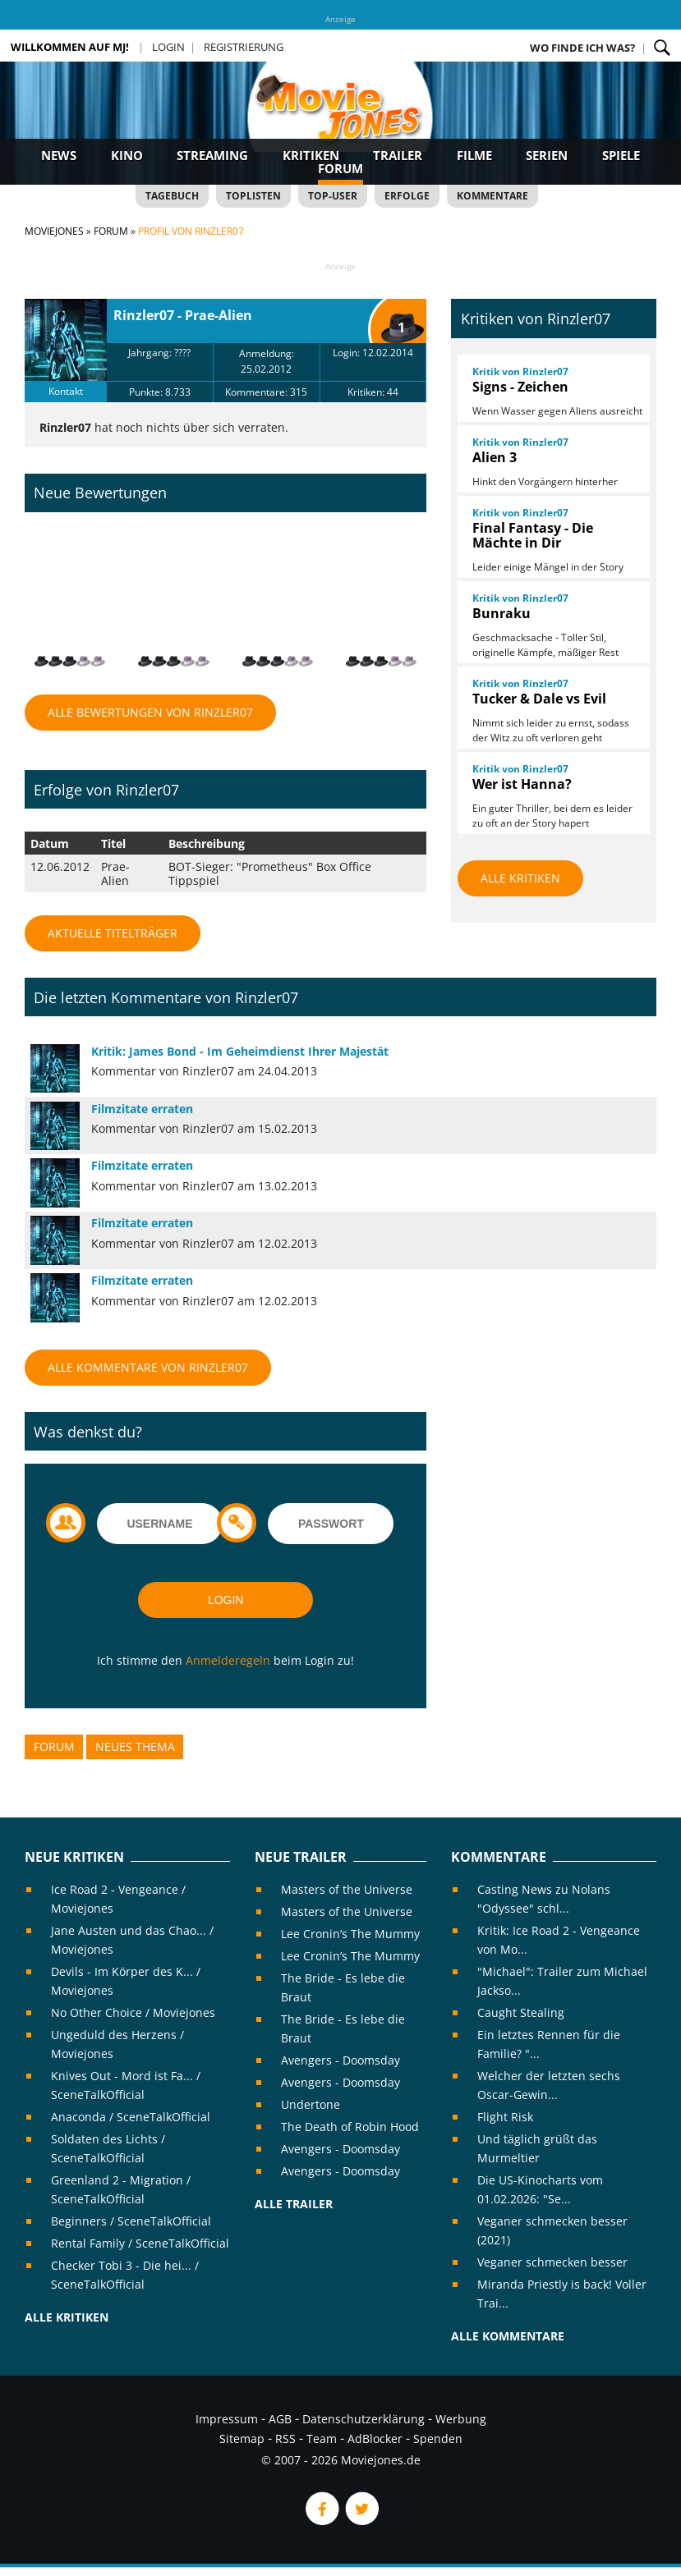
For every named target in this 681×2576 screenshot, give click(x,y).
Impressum (227, 2419)
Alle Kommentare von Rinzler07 (148, 1367)
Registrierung (243, 46)
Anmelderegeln (228, 1660)
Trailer (397, 155)
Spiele (621, 155)
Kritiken (311, 155)
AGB (280, 2419)
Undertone (310, 2104)
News (58, 155)
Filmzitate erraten (142, 1108)
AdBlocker (375, 2438)
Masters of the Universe (346, 1889)
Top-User (332, 196)
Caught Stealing (520, 2012)
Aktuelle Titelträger (112, 933)
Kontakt (65, 391)
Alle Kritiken (520, 878)
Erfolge (407, 196)
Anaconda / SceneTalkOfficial (130, 2117)
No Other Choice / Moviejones (133, 2012)
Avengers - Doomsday (340, 2060)
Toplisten (253, 196)
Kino (127, 155)
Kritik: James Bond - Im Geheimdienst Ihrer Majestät (240, 1051)
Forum (340, 168)
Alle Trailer (294, 2204)
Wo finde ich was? (582, 47)
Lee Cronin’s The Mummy (350, 1933)
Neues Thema (135, 1746)
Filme (474, 155)
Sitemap (242, 2438)
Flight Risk (505, 2117)
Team (321, 2438)
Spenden (437, 2438)
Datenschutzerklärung (363, 2419)
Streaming (212, 155)
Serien (547, 155)
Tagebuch (172, 196)
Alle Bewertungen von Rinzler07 (150, 712)
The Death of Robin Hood (350, 2126)
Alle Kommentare (507, 2336)
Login (168, 46)
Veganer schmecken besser (552, 2262)
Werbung (460, 2419)
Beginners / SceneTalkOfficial (131, 2221)
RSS (285, 2438)
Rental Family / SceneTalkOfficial (140, 2243)
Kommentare (492, 196)
